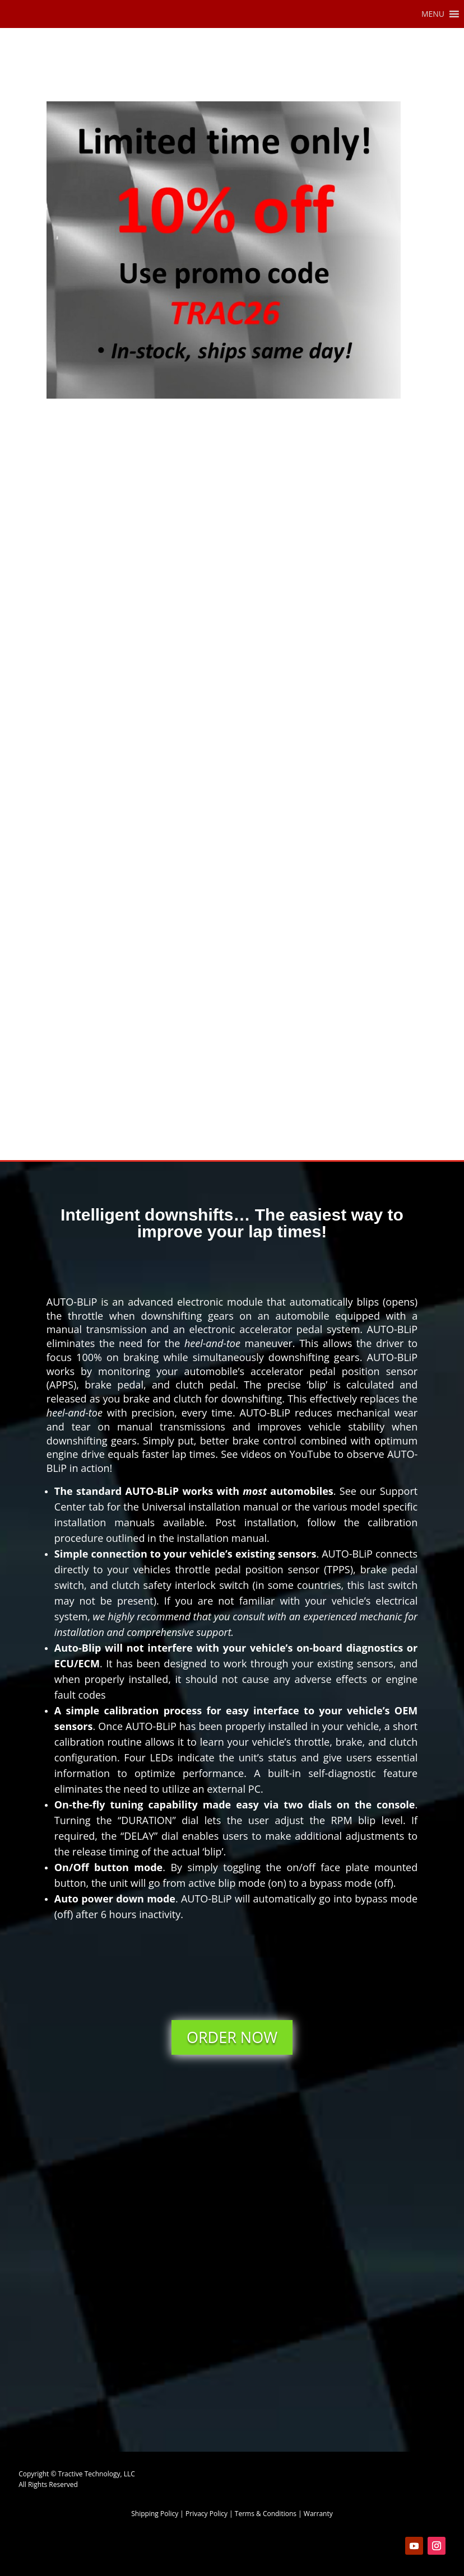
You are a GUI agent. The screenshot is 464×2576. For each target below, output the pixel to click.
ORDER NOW (232, 2037)
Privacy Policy (206, 2513)
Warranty (318, 2513)
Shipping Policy (154, 2513)
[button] (432, 14)
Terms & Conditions (265, 2513)
